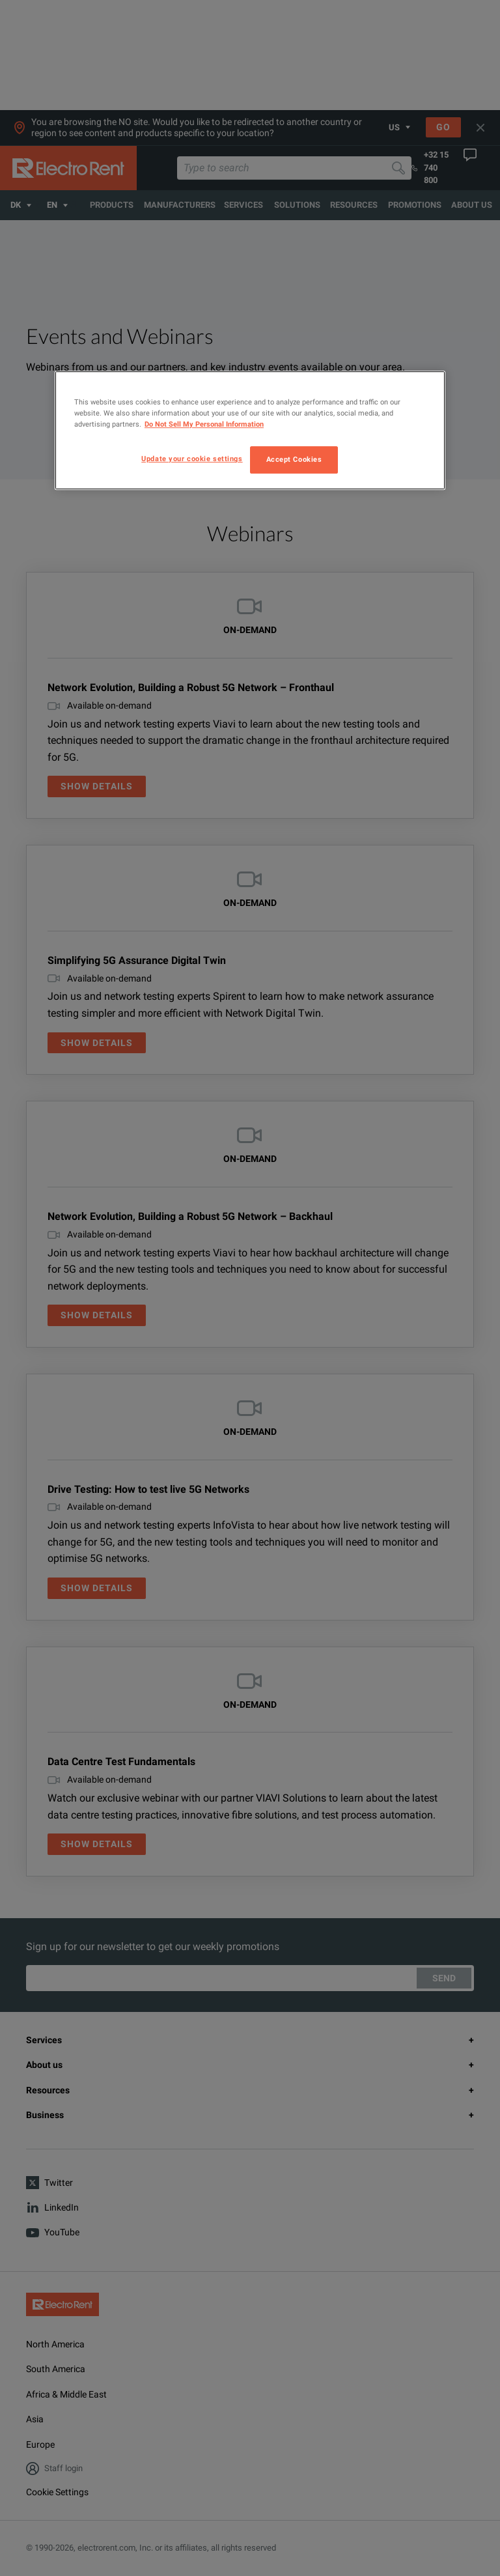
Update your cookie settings (191, 459)
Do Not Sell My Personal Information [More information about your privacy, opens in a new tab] (204, 424)
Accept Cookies (294, 459)
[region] (250, 430)
